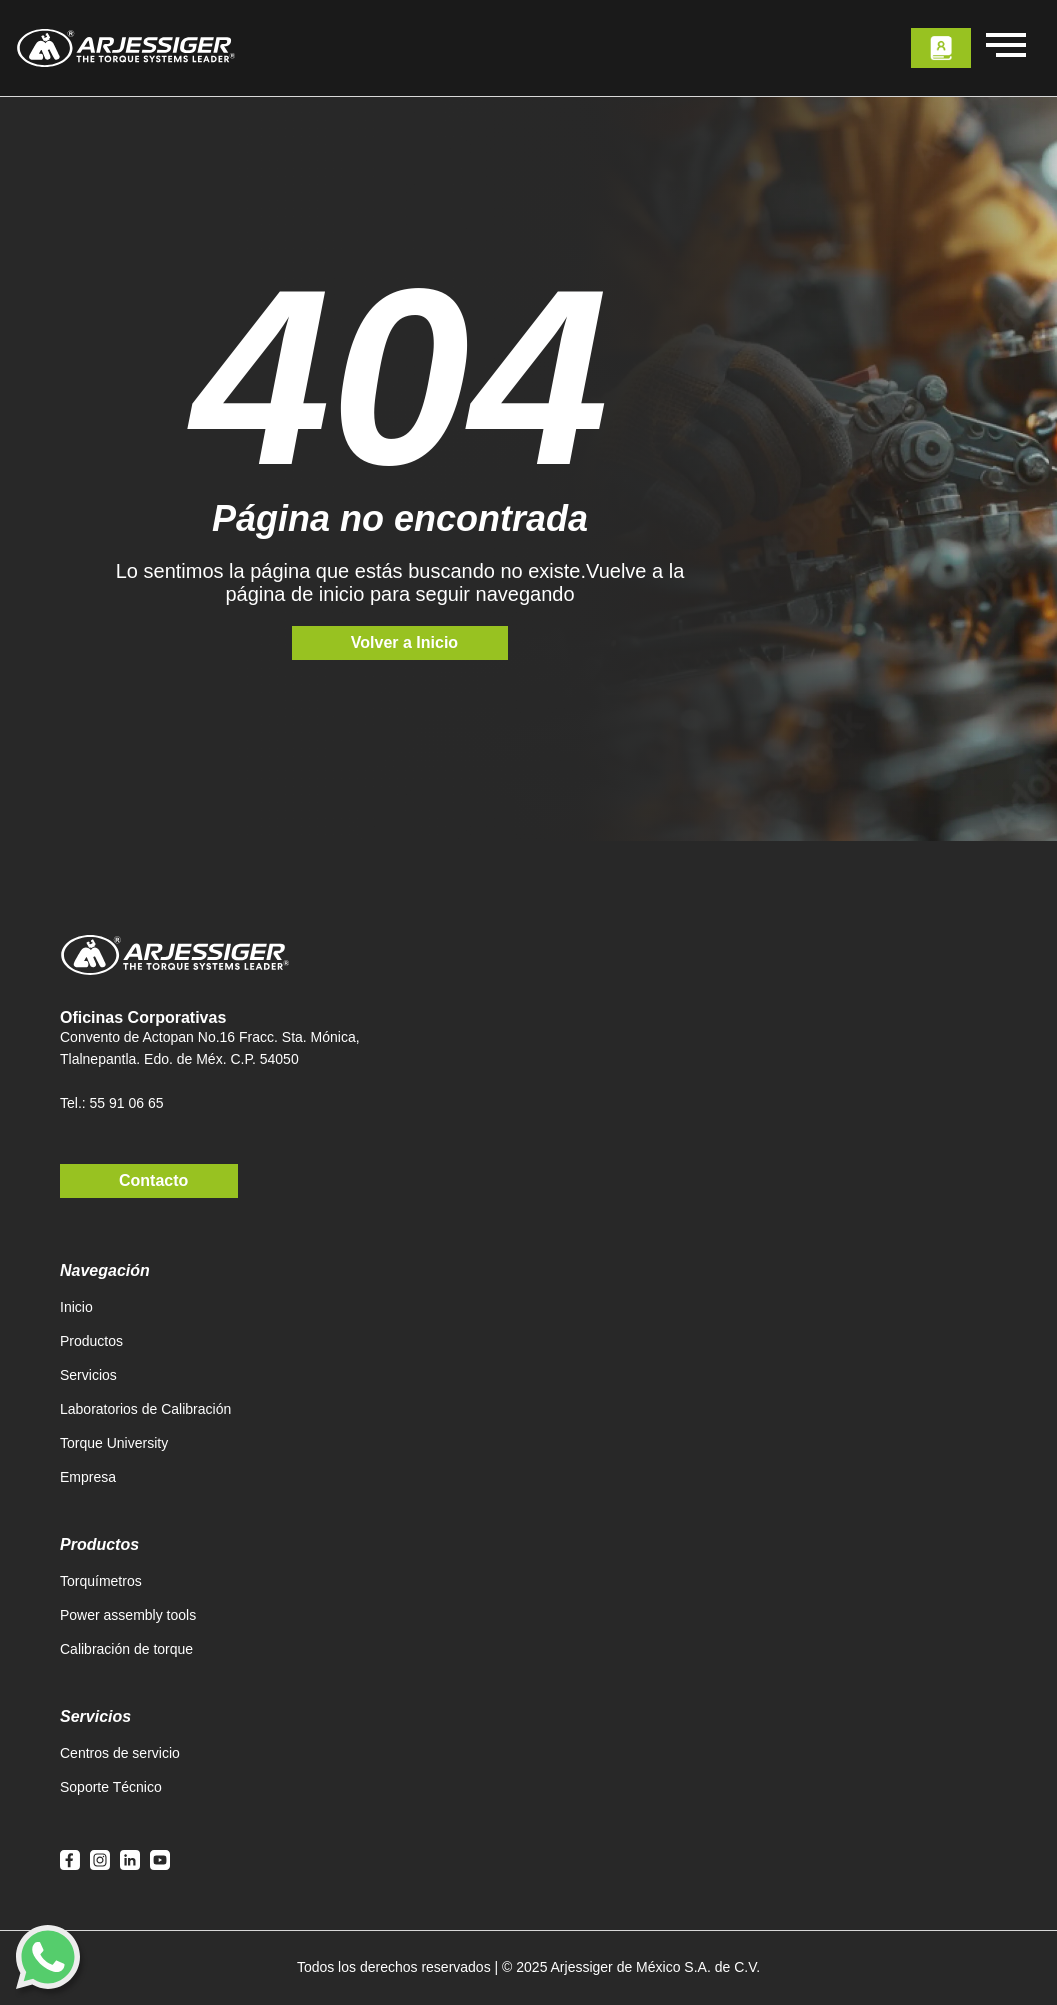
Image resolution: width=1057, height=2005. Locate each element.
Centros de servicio (120, 1753)
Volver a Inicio (404, 642)
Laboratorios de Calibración (145, 1409)
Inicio (76, 1307)
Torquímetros (101, 1581)
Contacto (153, 1180)
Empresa (88, 1477)
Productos (91, 1341)
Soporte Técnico (111, 1787)
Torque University (114, 1443)
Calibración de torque (126, 1649)
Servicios (88, 1375)
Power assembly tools (128, 1615)
